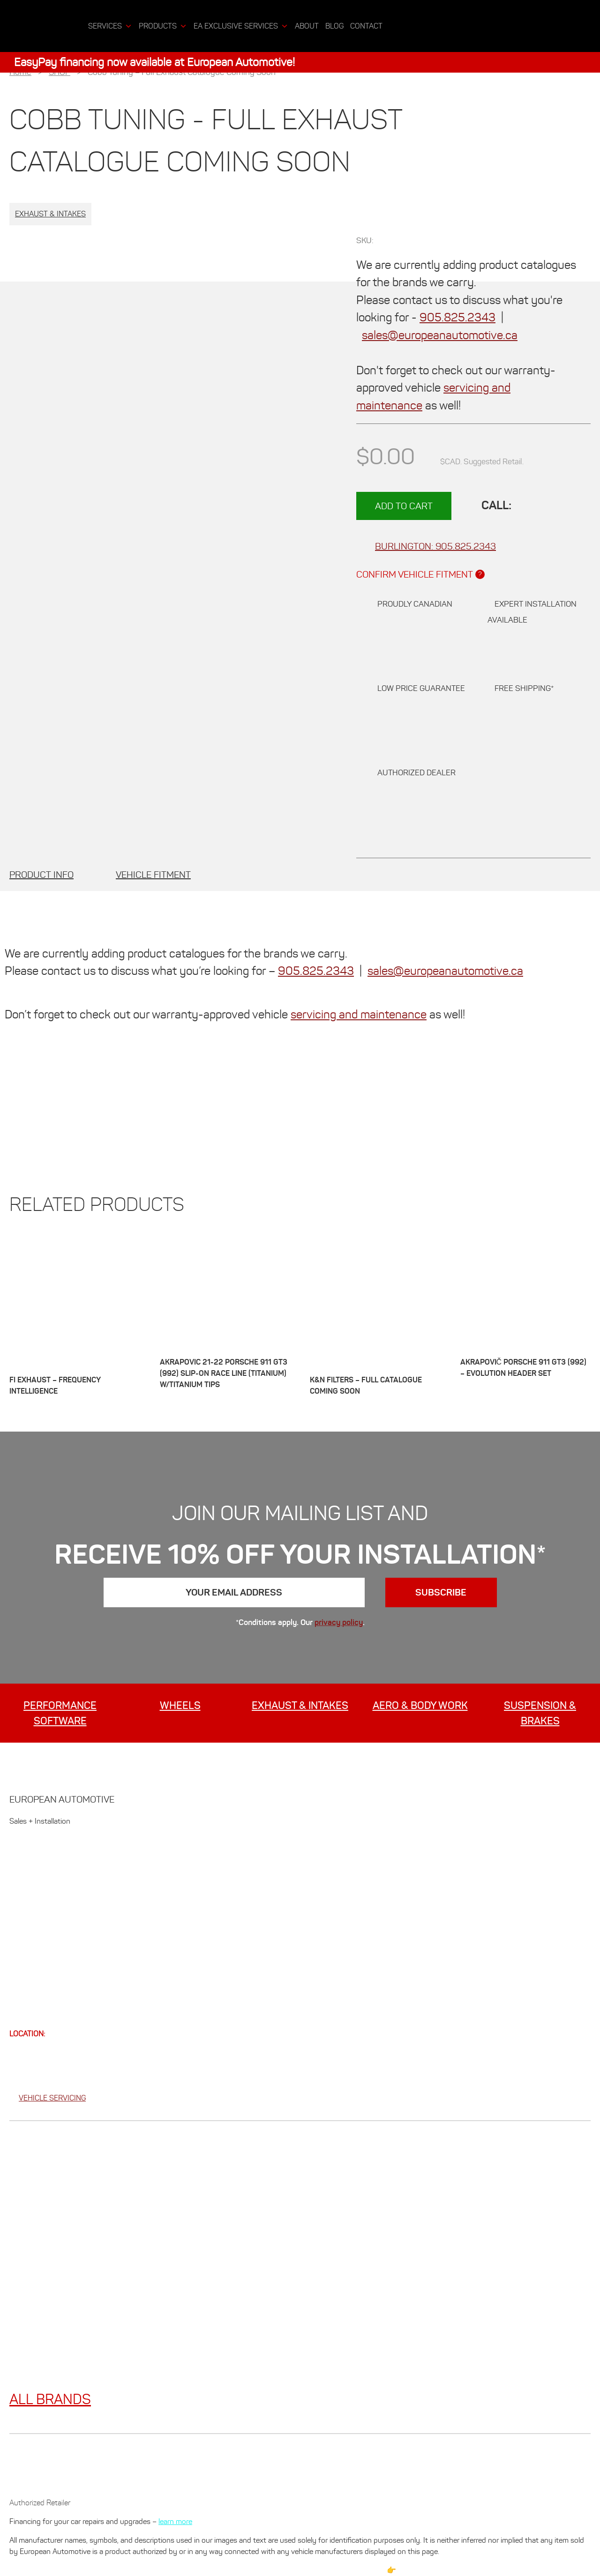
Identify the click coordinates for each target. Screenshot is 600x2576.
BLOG (334, 26)
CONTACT (366, 26)
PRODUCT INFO (41, 874)
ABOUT (307, 26)
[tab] (41, 874)
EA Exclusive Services (241, 26)
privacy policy (339, 1622)
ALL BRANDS (50, 2399)
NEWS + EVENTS (42, 1945)
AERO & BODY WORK (420, 1705)
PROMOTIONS (37, 1900)
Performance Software (60, 1713)
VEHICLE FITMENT (153, 874)
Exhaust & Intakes (50, 213)
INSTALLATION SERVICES (60, 1923)
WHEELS (180, 1705)
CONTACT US (35, 1968)
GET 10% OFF (36, 1854)
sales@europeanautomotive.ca (440, 335)
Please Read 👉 (370, 2570)
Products (163, 26)
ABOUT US (30, 1877)
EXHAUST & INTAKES (300, 1705)
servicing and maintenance (359, 1014)
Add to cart (404, 506)
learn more (175, 2521)
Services (110, 26)
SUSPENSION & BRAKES (540, 1713)
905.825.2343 (457, 317)
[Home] (77, 26)
